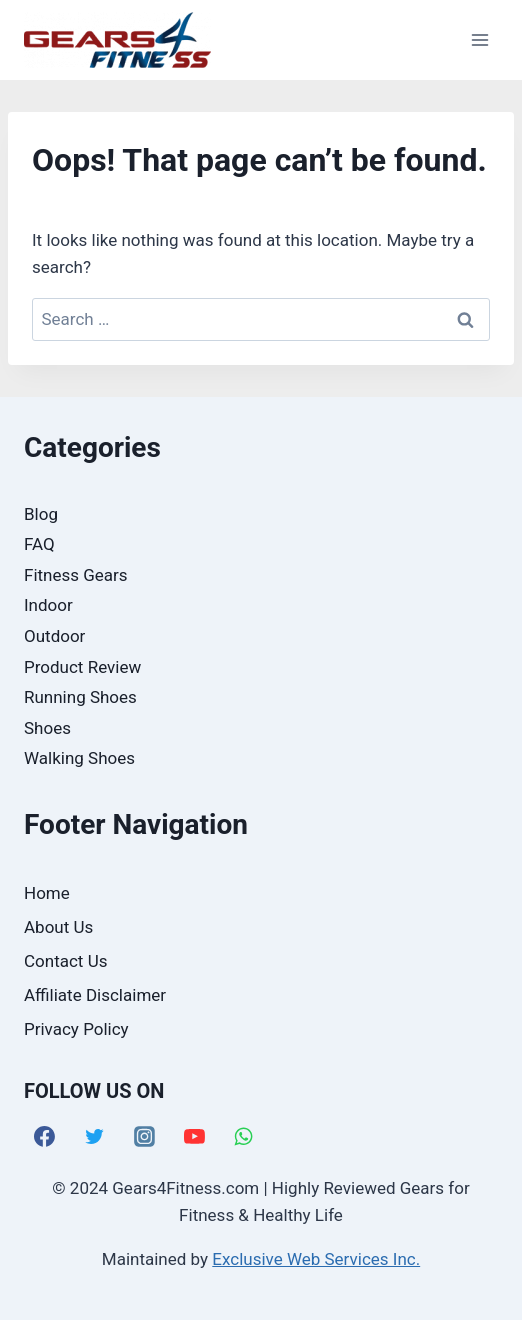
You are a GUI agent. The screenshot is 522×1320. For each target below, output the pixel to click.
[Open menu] (479, 39)
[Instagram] (145, 1137)
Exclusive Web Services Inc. (316, 1259)
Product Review (82, 667)
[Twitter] (95, 1137)
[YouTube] (194, 1137)
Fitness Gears (76, 575)
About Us (58, 927)
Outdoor (54, 636)
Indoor (48, 605)
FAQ (39, 544)
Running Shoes (80, 697)
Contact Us (65, 961)
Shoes (47, 728)
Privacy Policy (76, 1029)
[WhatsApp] (244, 1137)
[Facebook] (45, 1137)
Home (47, 893)
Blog (41, 514)
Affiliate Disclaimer (95, 995)
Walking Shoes (79, 758)
